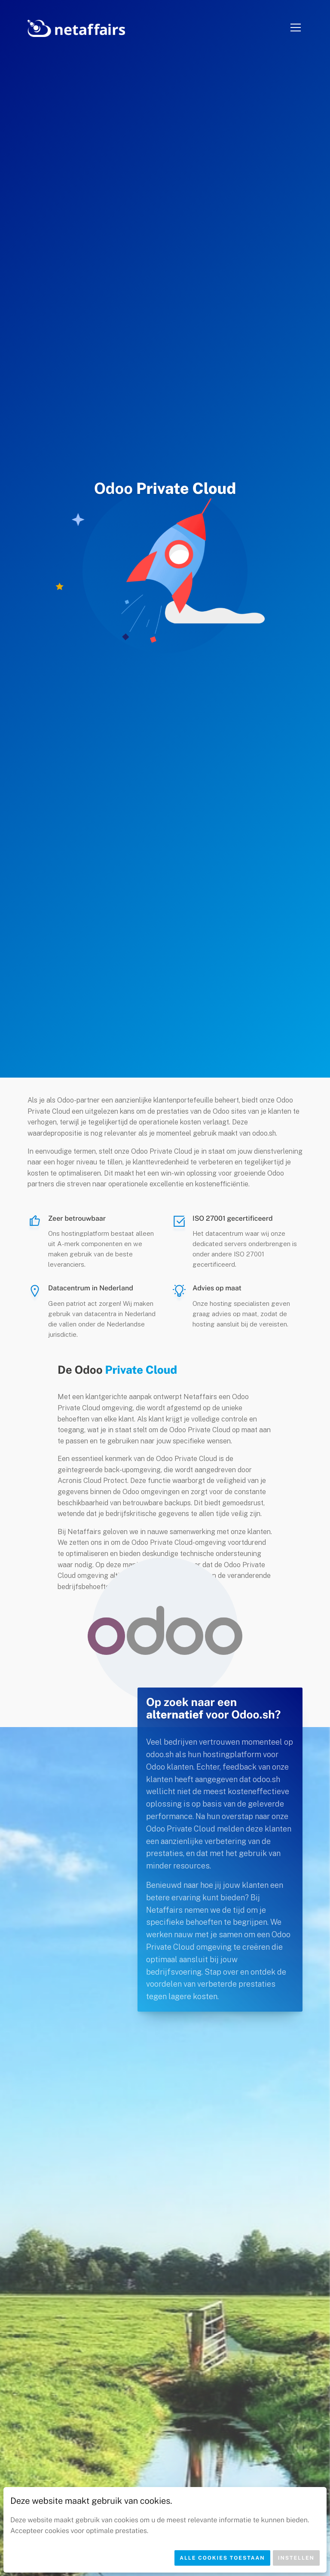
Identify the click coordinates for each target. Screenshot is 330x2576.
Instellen (296, 2558)
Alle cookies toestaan (222, 2558)
